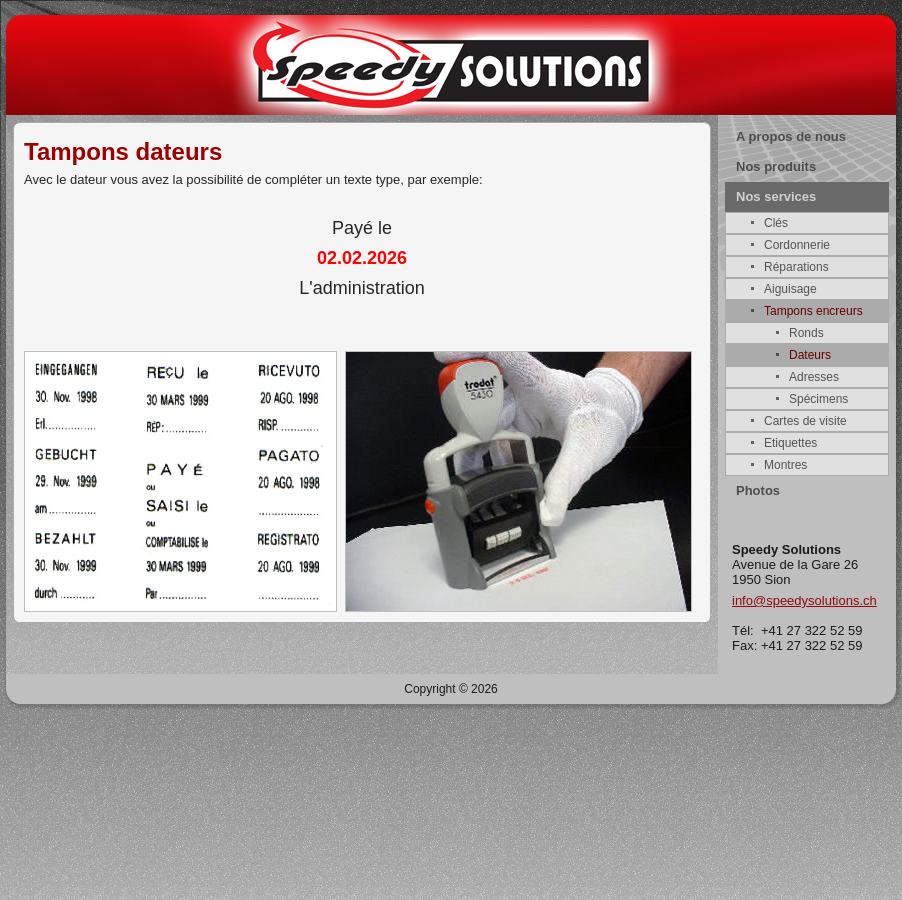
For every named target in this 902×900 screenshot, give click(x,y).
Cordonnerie (797, 245)
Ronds (806, 333)
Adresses (814, 377)
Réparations (796, 267)
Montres (785, 465)
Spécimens (818, 399)
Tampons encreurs (813, 311)
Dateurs (810, 355)
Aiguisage (790, 289)
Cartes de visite (805, 421)
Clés (776, 223)
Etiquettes (790, 443)
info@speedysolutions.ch (804, 600)
